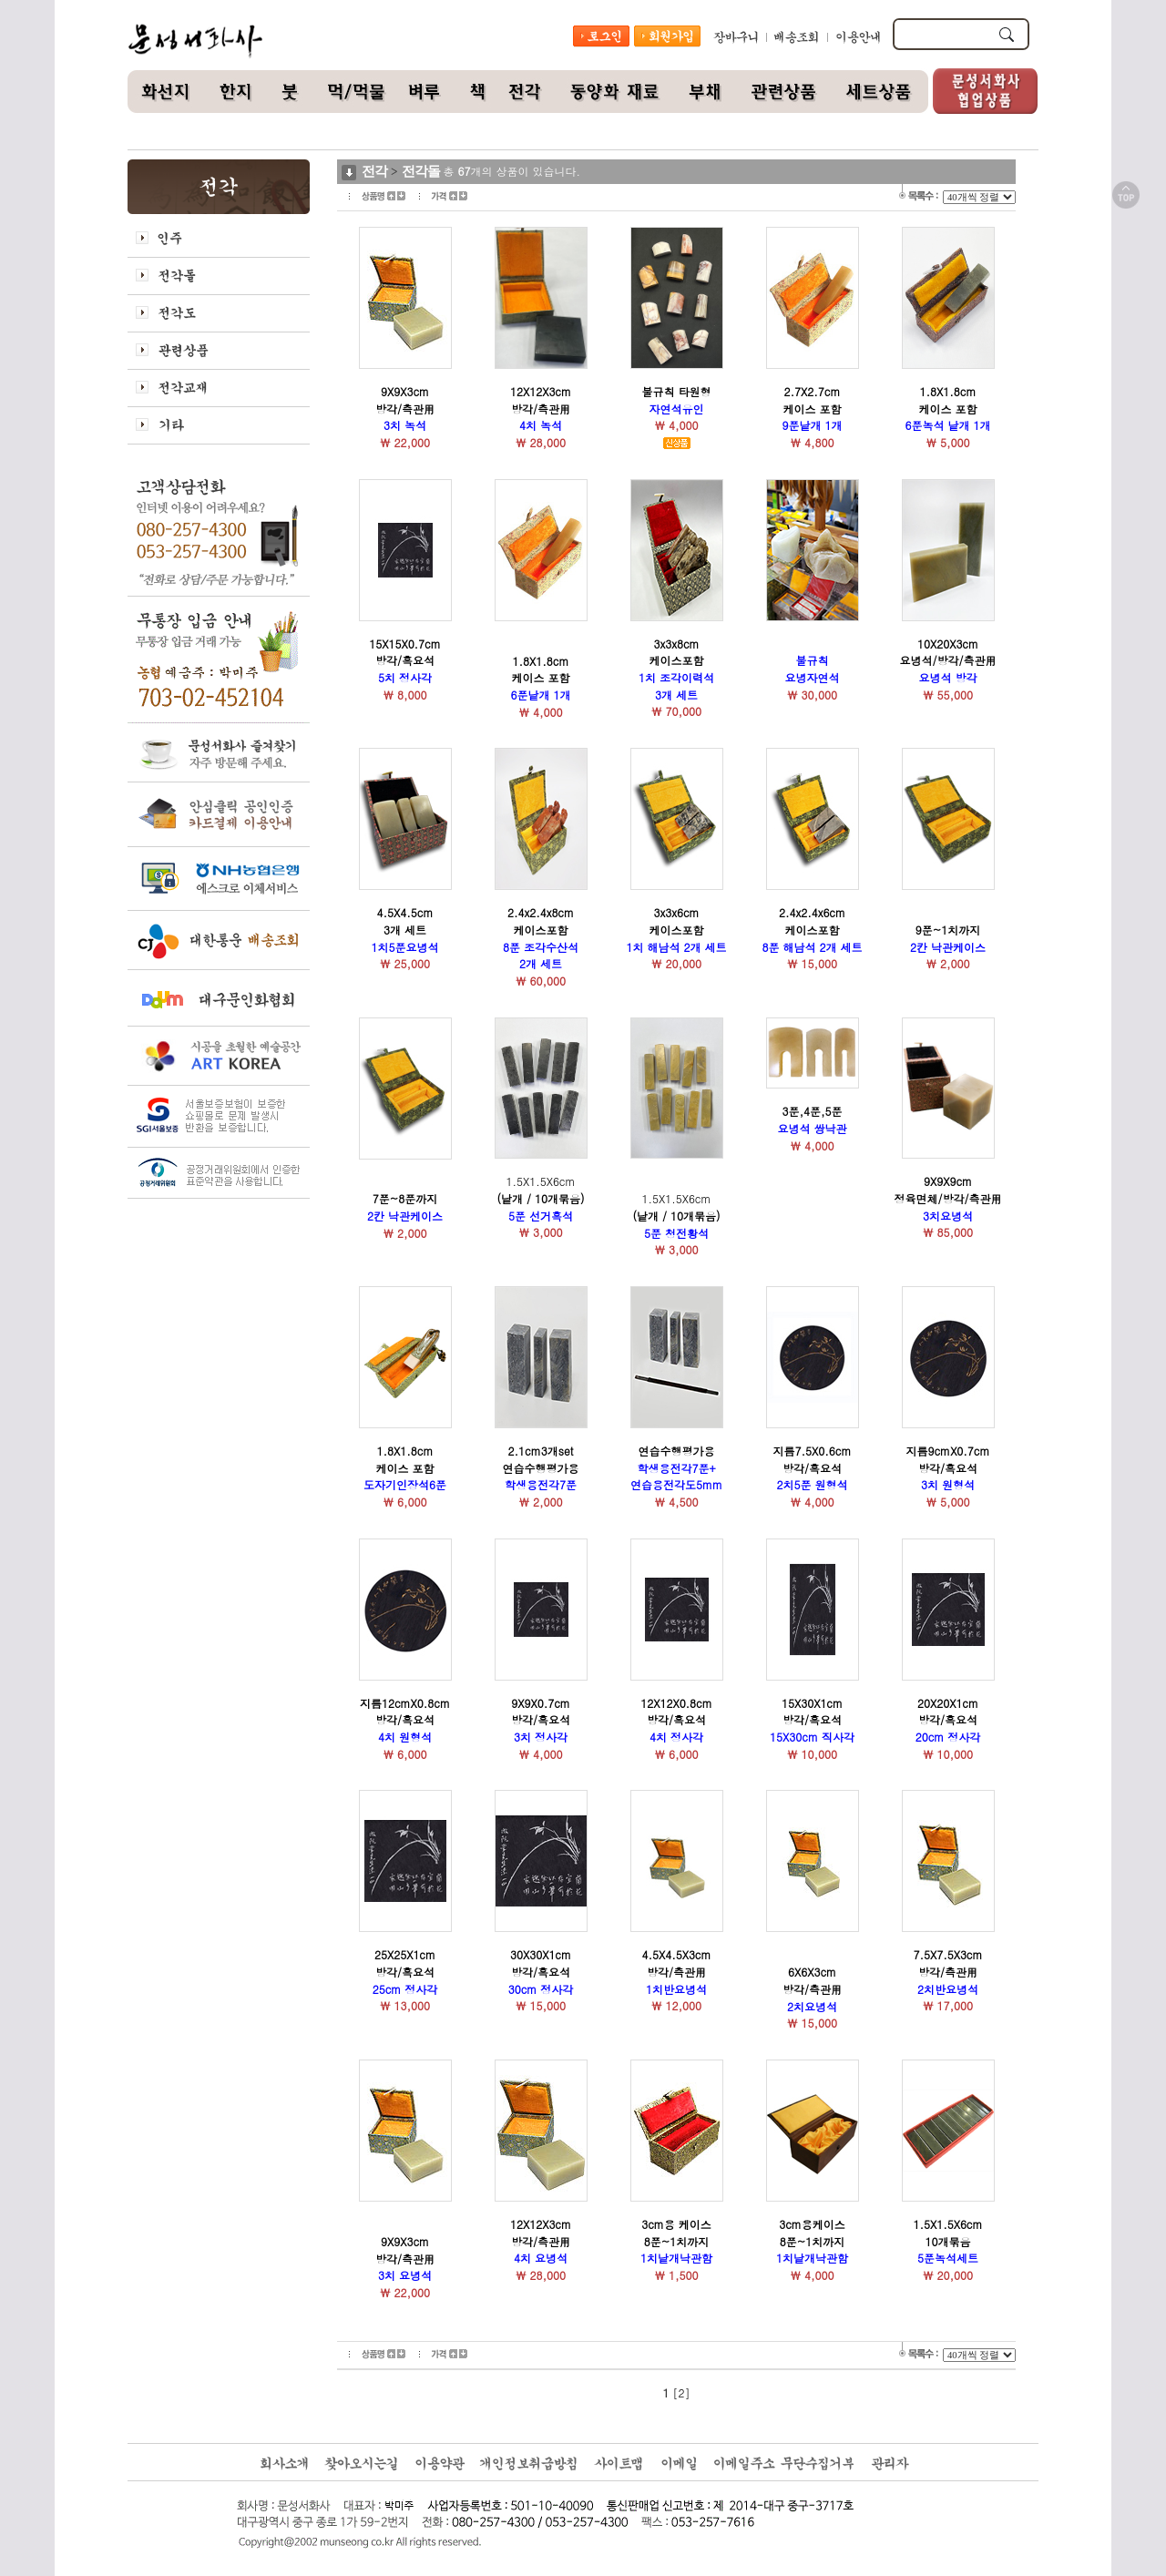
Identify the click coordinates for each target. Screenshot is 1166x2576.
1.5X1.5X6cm (540, 1197)
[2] (681, 2392)
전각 (374, 171)
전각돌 (421, 171)
